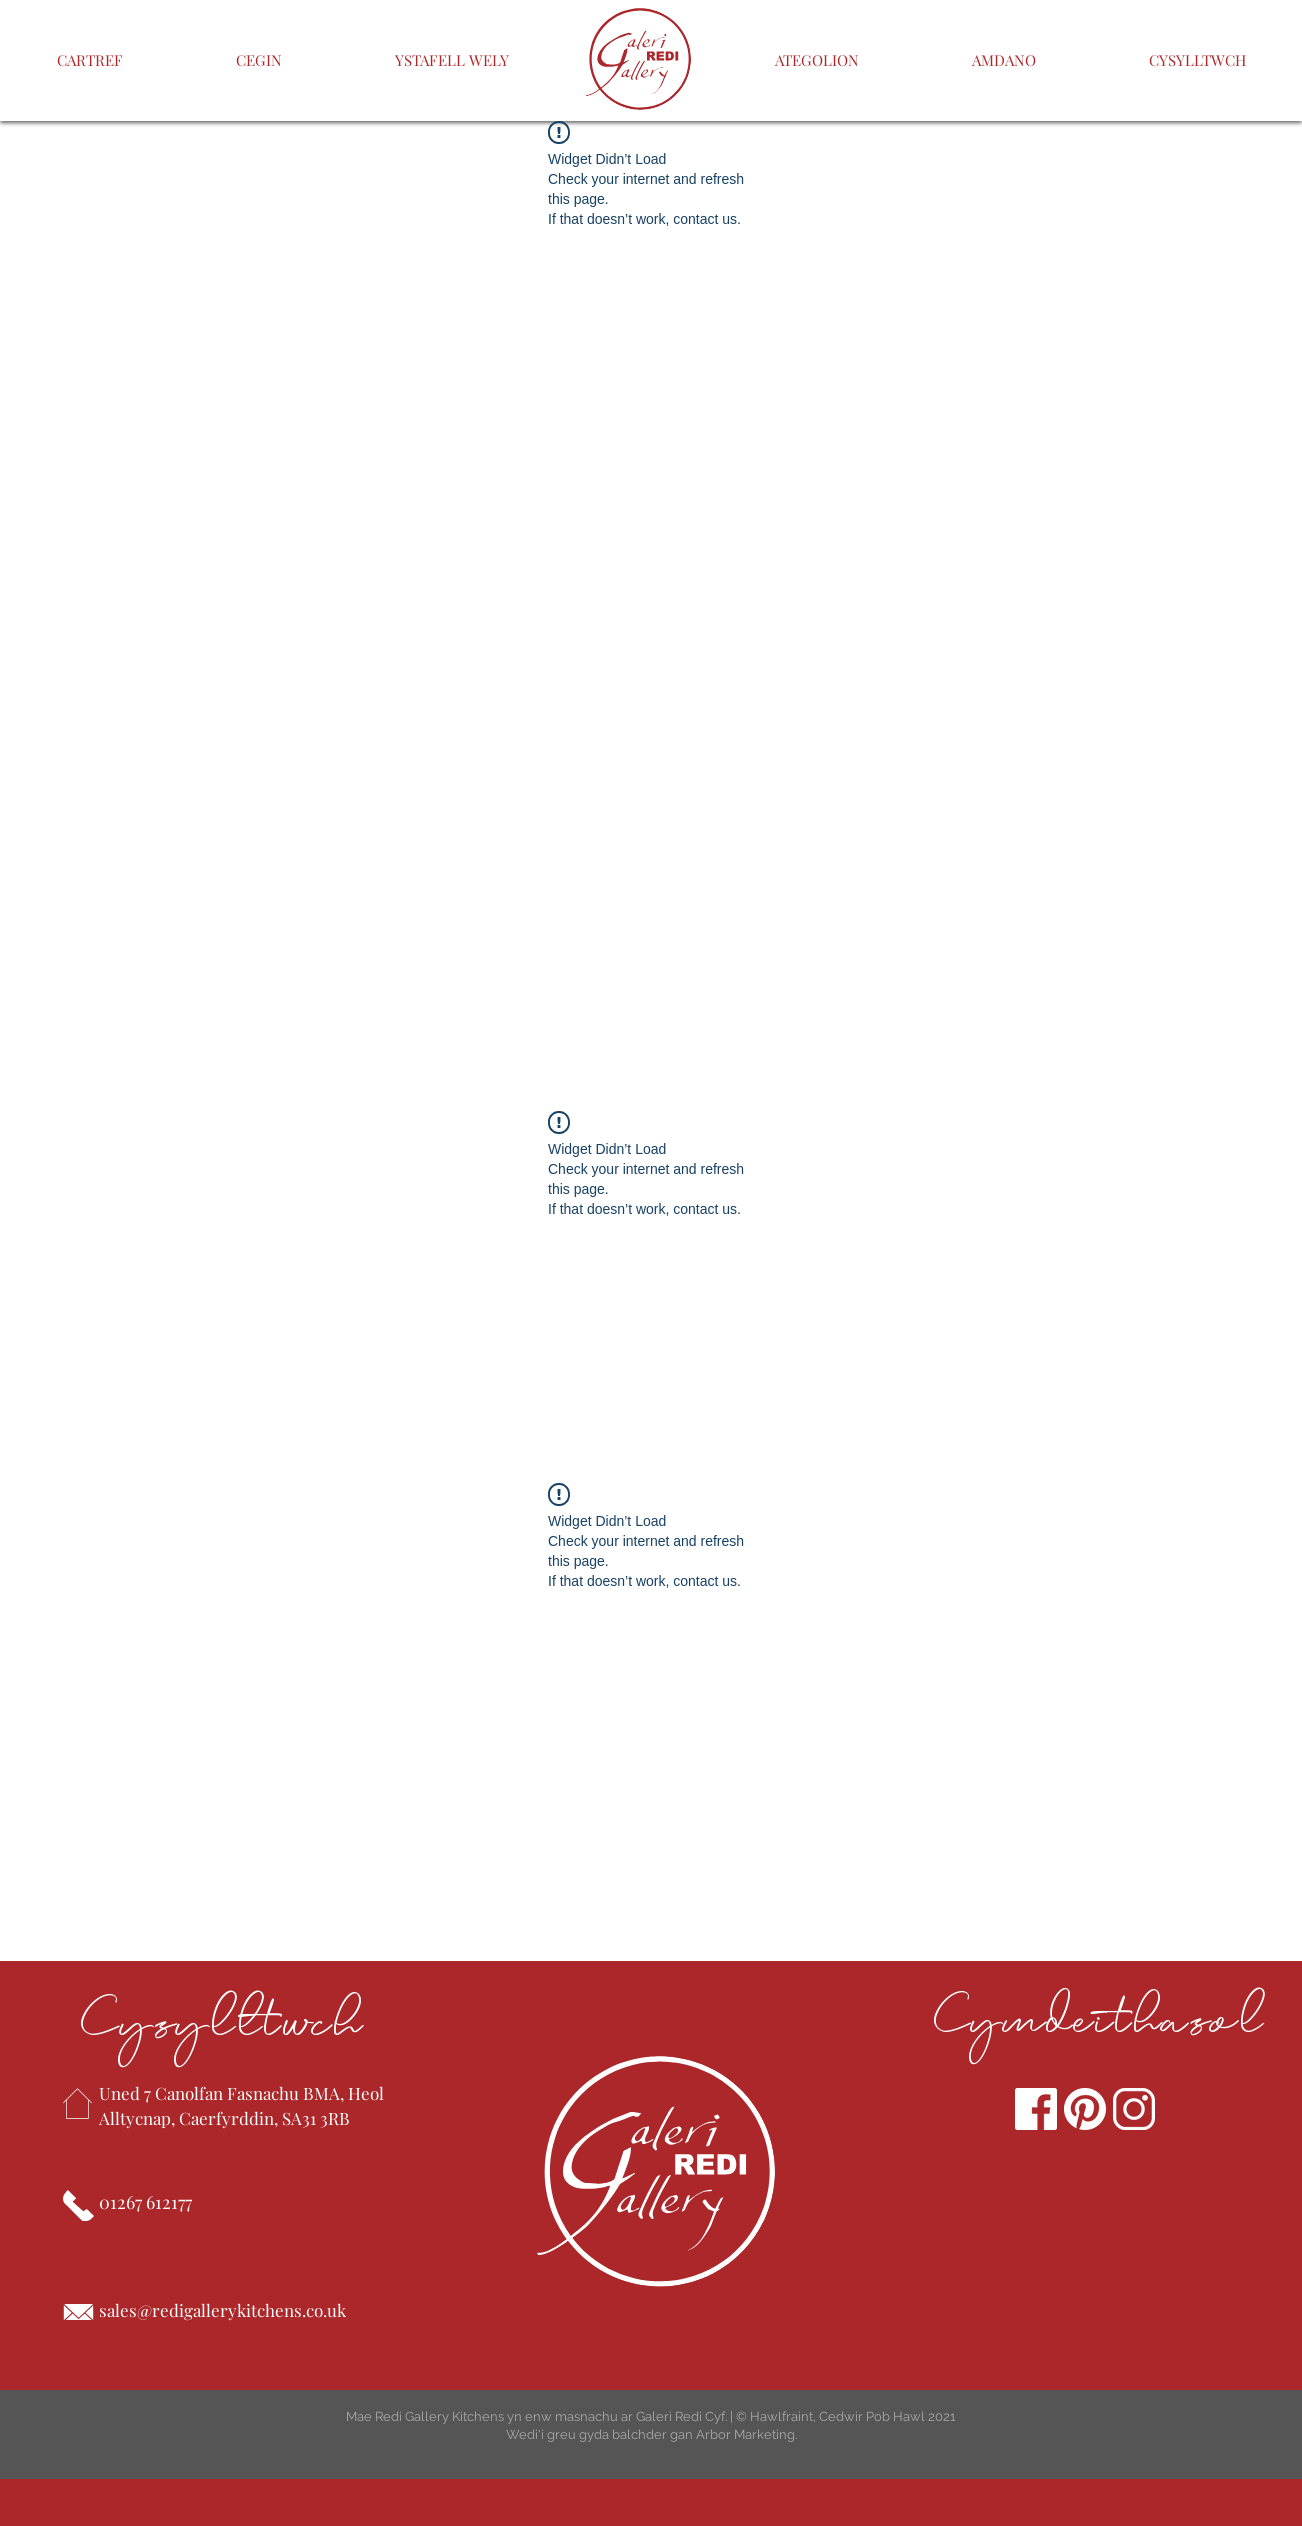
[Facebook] (1036, 2109)
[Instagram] (1134, 2109)
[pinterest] (1085, 2109)
